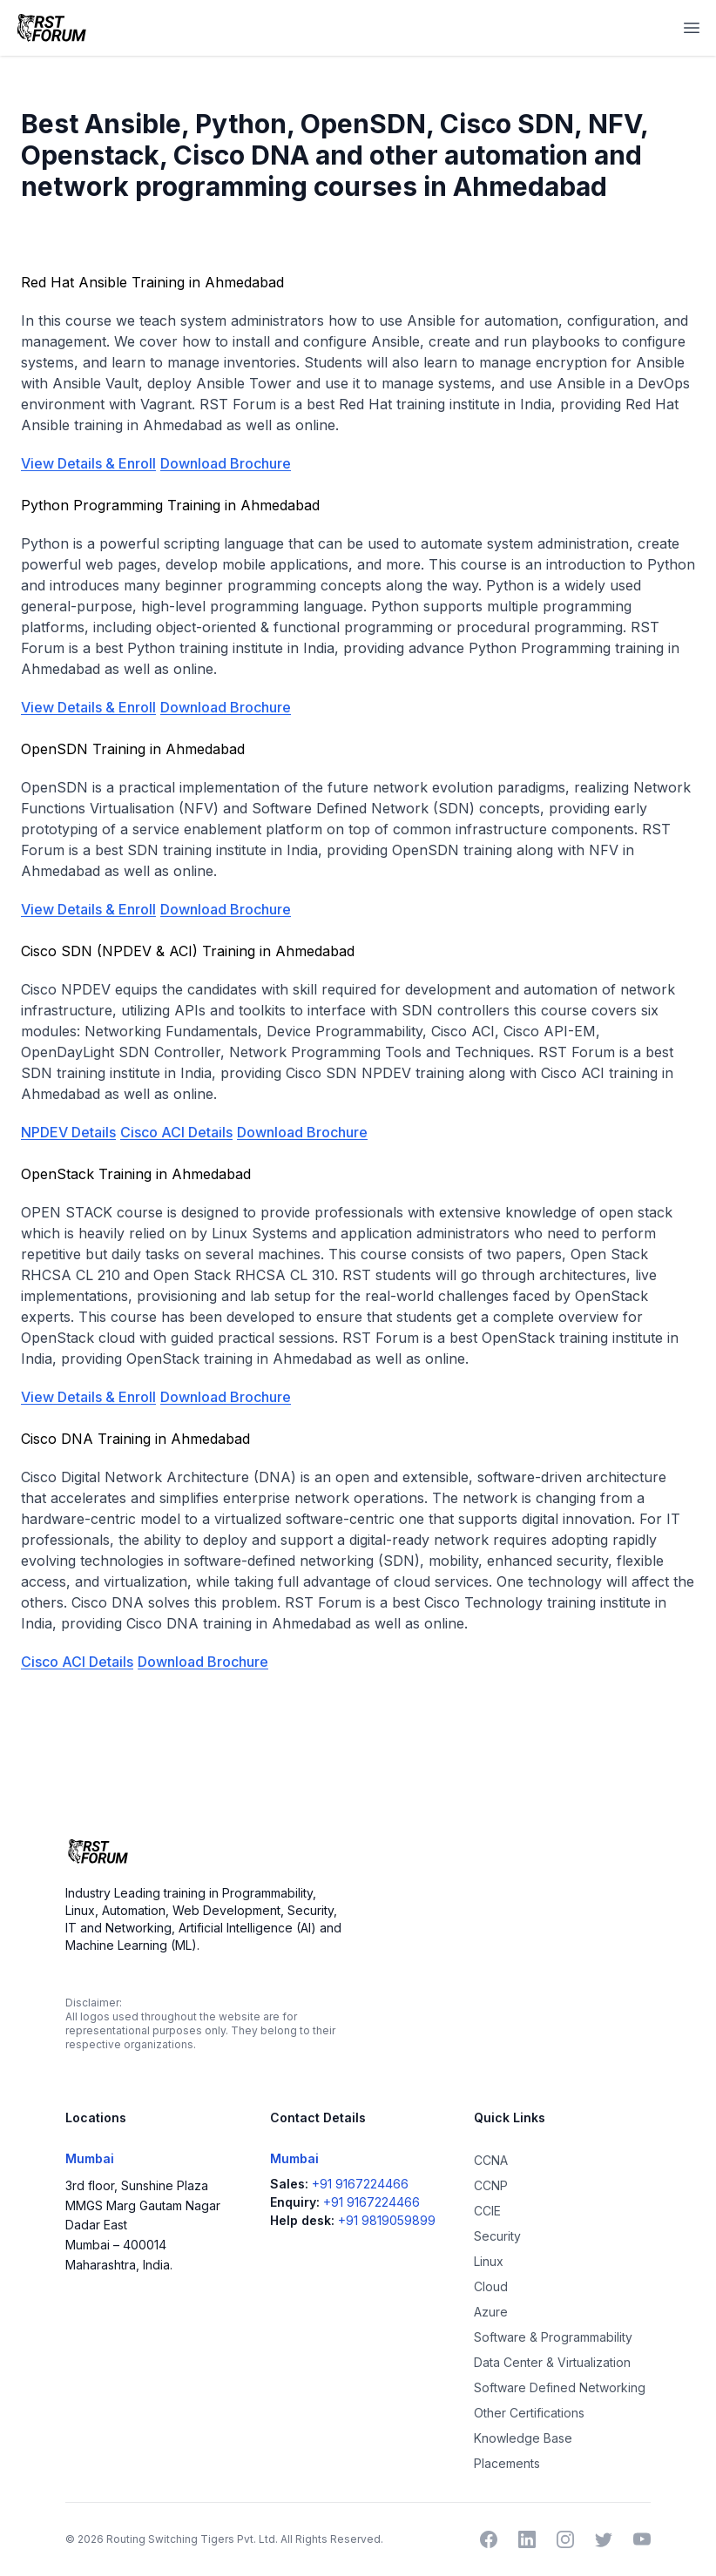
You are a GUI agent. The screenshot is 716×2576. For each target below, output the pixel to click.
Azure (491, 2311)
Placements (507, 2463)
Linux (488, 2261)
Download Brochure (225, 463)
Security (497, 2236)
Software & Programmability (553, 2337)
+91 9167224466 (360, 2183)
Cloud (491, 2286)
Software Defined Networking (559, 2387)
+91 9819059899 (387, 2220)
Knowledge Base (523, 2438)
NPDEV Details (68, 1132)
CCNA (491, 2160)
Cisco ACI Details (176, 1132)
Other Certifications (529, 2412)
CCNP (491, 2185)
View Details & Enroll (88, 463)
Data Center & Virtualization (552, 2362)
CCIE (487, 2210)
